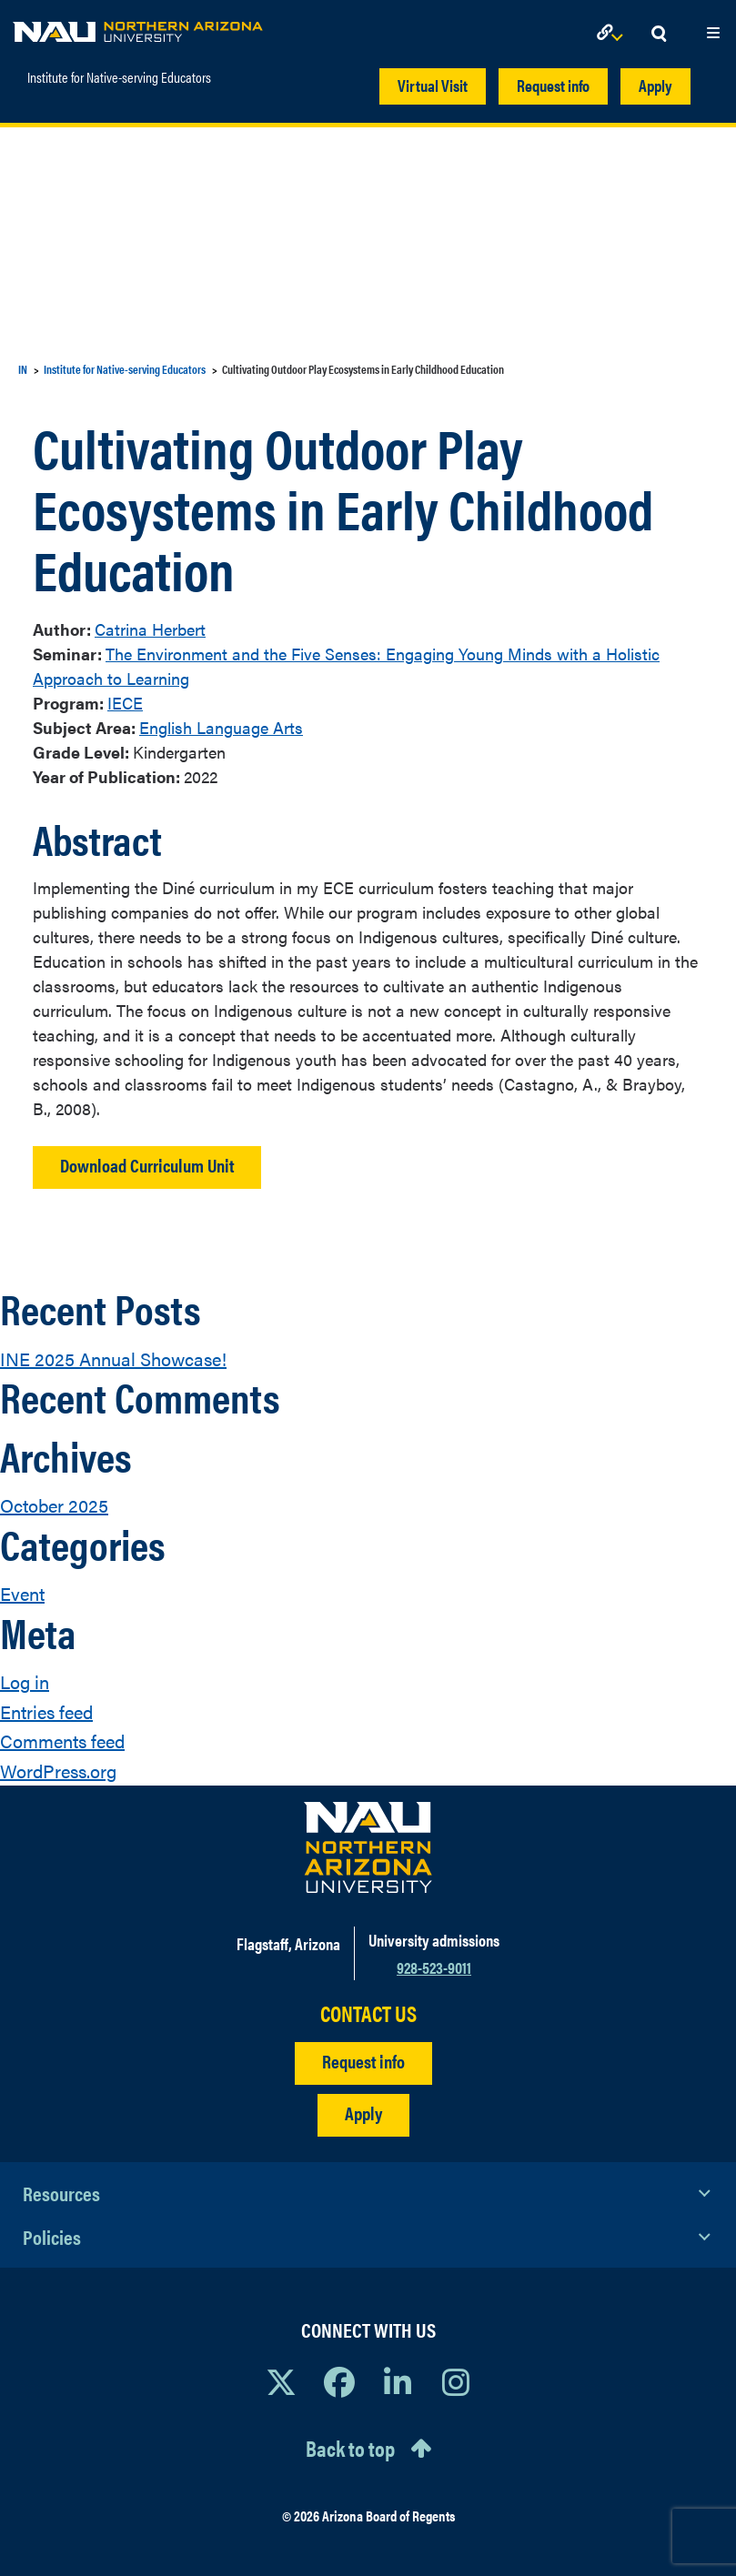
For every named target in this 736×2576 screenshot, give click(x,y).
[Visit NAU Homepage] (368, 1847)
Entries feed (46, 1711)
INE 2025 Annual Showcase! (113, 1358)
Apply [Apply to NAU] (363, 2112)
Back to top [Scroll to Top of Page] (350, 2447)
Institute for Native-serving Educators (119, 77)
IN (22, 368)
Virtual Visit (433, 85)
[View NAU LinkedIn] (397, 2381)
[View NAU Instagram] (456, 2381)
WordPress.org (58, 1770)
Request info (553, 85)
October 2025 (54, 1505)
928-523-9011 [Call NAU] (434, 1967)
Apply (655, 85)
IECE (125, 702)
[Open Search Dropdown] (658, 34)
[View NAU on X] (281, 2381)
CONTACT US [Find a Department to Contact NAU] (368, 2013)
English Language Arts (221, 727)
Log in (24, 1681)
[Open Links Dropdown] (613, 34)
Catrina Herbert (150, 629)
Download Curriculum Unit (147, 1165)
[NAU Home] (138, 27)
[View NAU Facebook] (339, 2381)
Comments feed (62, 1740)
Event (22, 1593)
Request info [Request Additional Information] (363, 2061)
